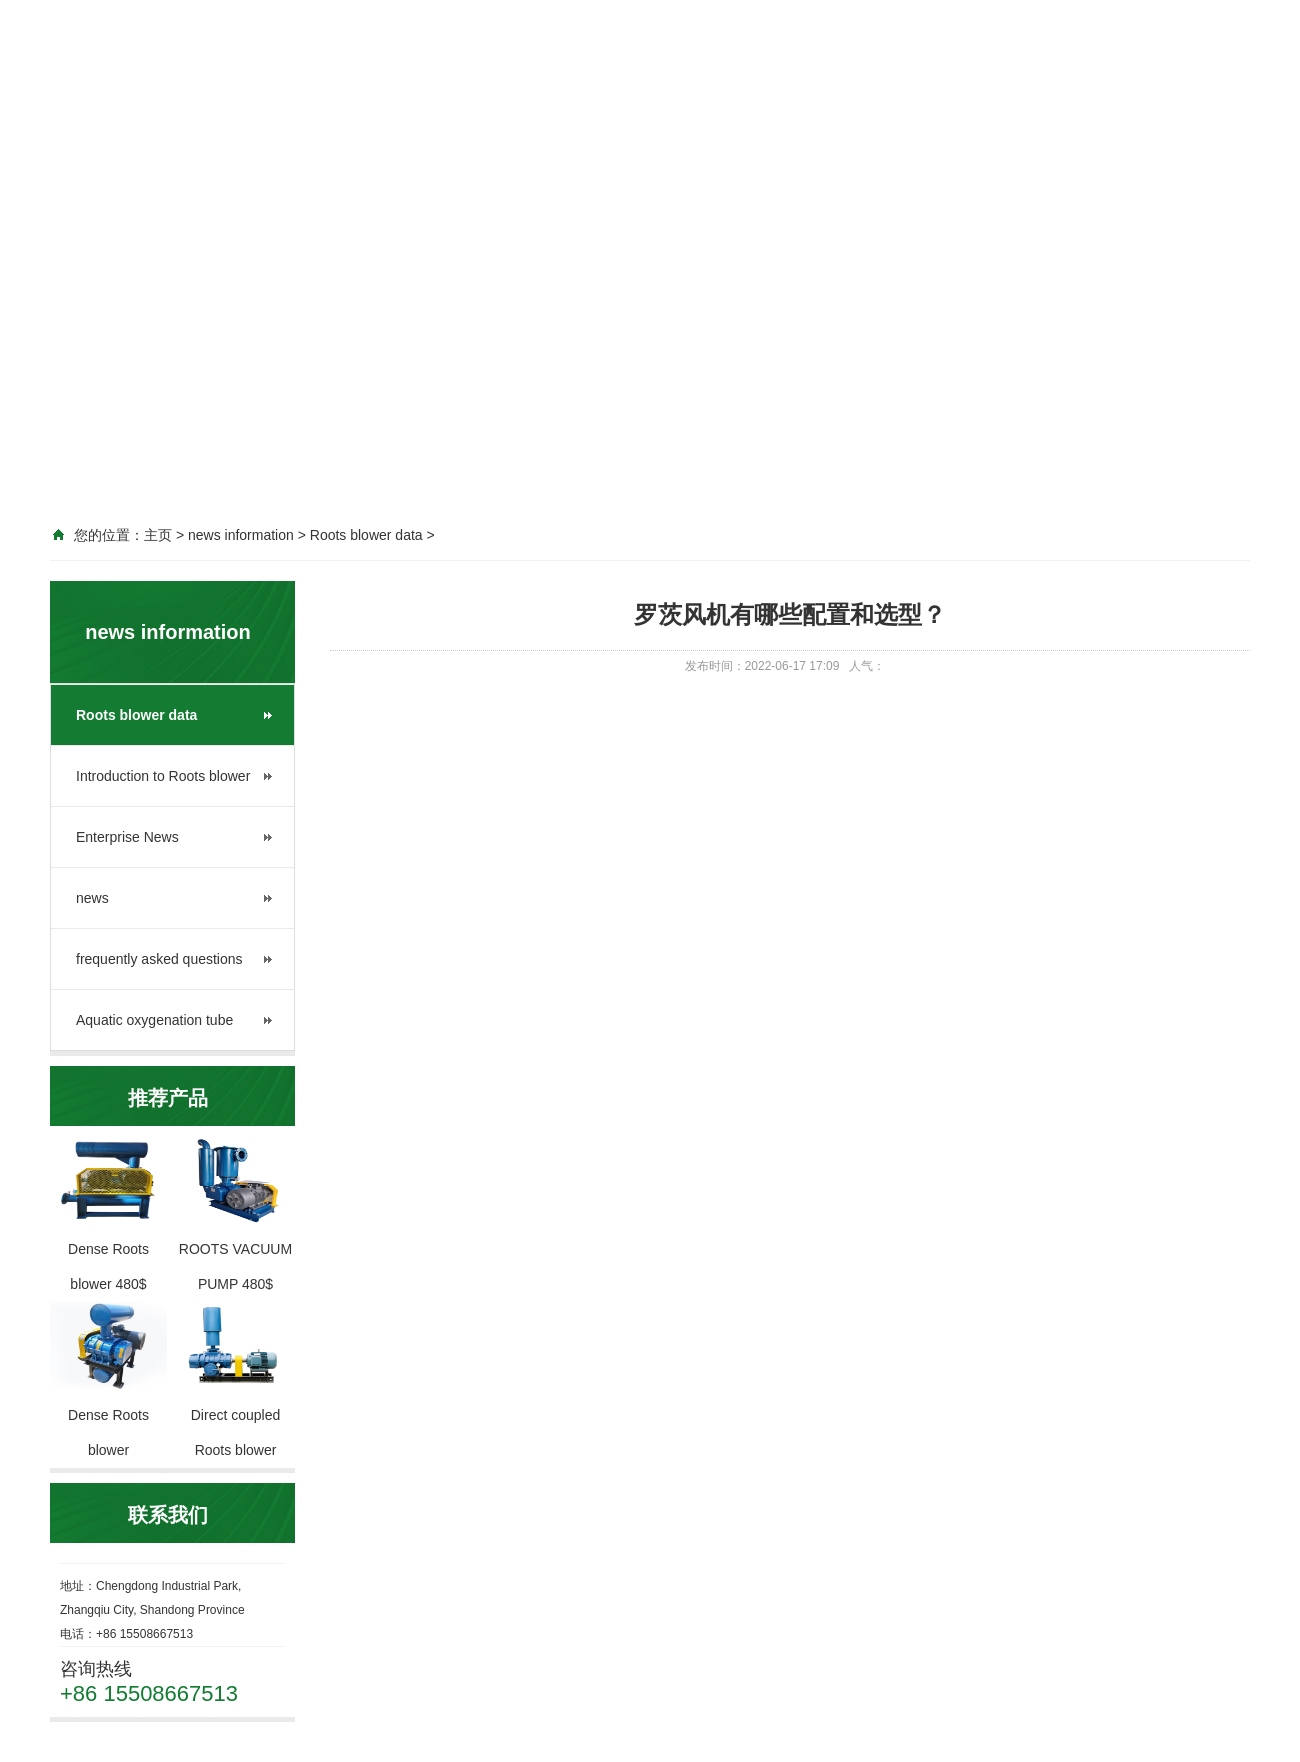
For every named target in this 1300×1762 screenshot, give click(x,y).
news (92, 898)
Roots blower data (136, 715)
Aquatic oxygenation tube (154, 1020)
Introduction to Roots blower (163, 776)
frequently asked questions (159, 959)
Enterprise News (127, 837)
